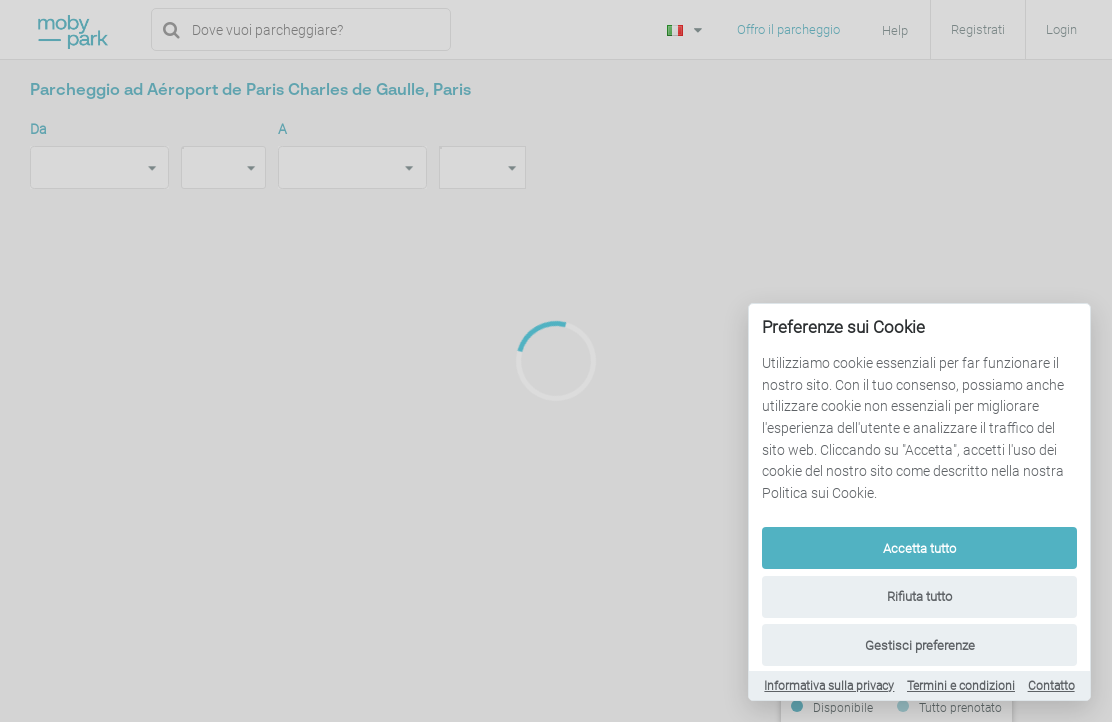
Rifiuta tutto (919, 596)
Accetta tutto (919, 548)
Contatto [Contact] (1051, 686)
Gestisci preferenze (920, 645)
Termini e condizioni (961, 686)
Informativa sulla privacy (829, 686)
